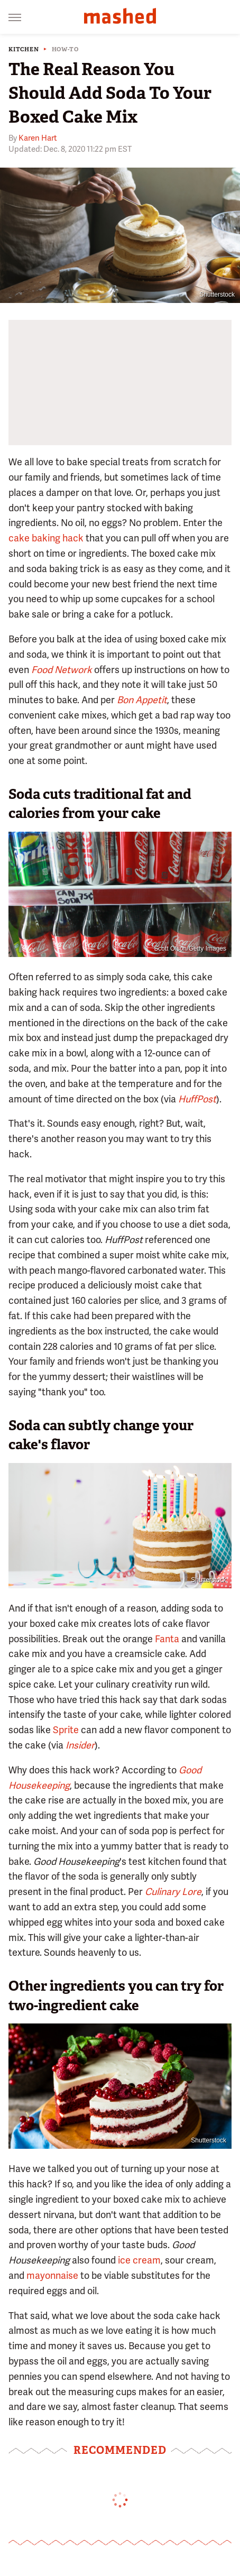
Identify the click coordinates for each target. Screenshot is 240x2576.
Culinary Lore (173, 1891)
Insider (80, 1745)
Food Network (61, 670)
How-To (65, 49)
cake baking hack (46, 538)
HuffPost (197, 1099)
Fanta (167, 1639)
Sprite (66, 1730)
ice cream (139, 2260)
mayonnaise (52, 2275)
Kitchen (23, 49)
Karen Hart (38, 138)
